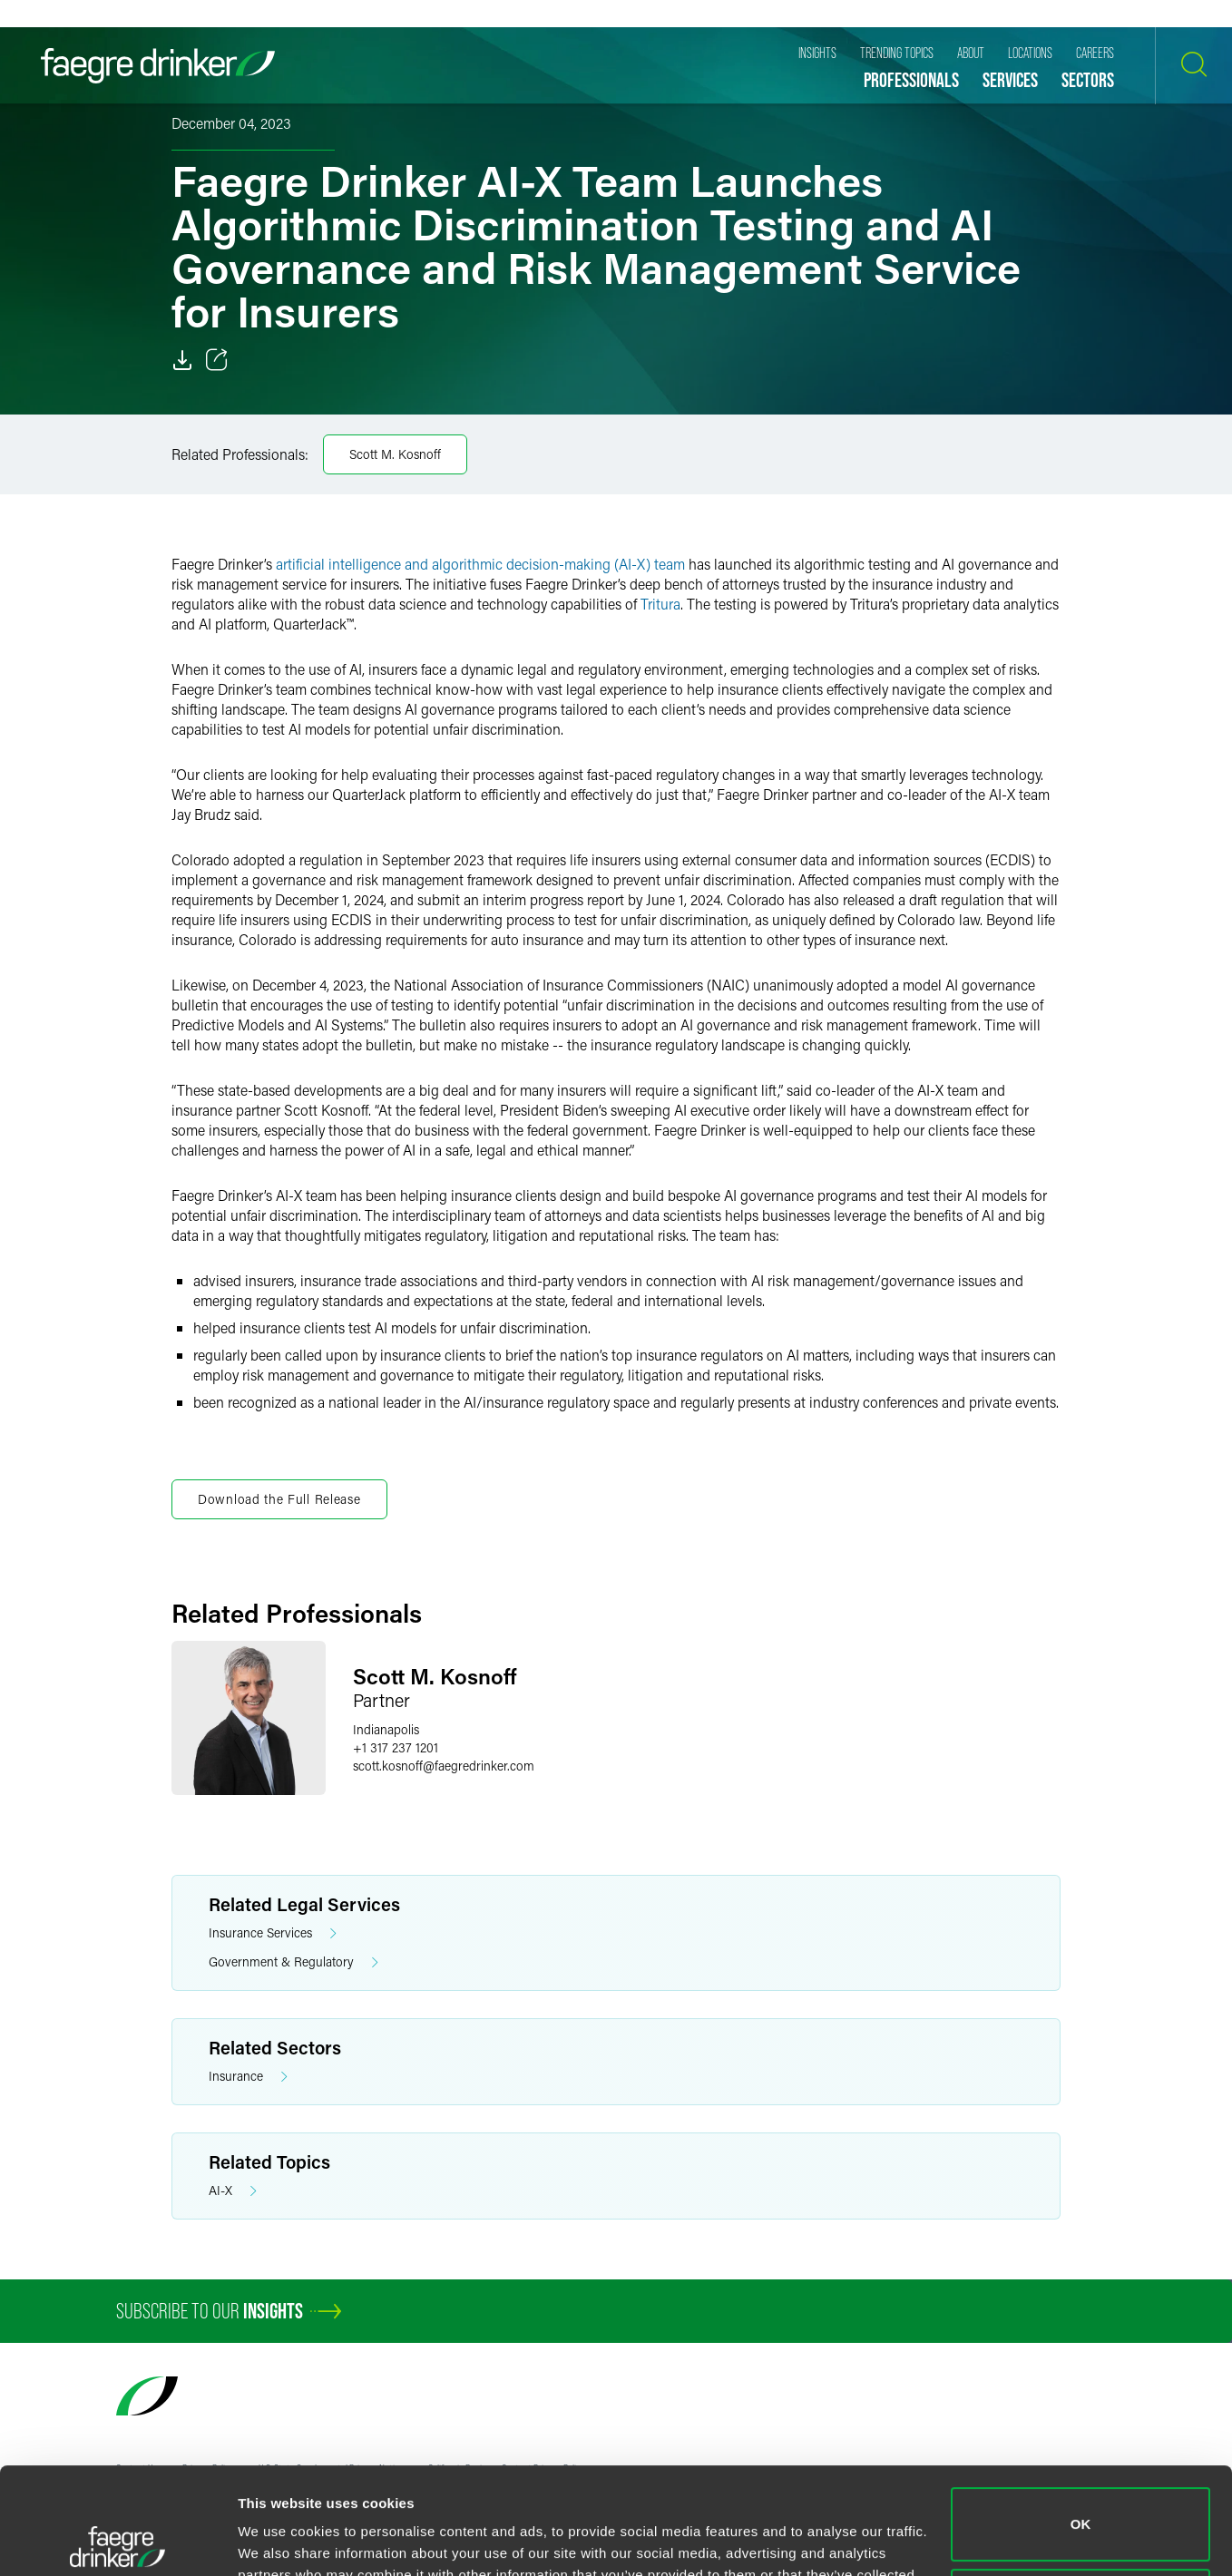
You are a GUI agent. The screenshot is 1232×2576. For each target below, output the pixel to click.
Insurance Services (273, 1933)
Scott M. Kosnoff (395, 454)
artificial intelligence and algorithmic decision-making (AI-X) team (480, 563)
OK (1081, 2417)
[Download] (182, 360)
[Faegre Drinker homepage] (158, 65)
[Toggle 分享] (217, 360)
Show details (280, 2540)
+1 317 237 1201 (395, 1747)
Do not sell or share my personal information (1081, 2498)
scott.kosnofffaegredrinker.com (443, 1765)
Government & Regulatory (293, 1962)
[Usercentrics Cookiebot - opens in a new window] (117, 2540)
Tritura (660, 603)
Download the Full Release (279, 1499)
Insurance (248, 2076)
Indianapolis (386, 1729)
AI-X (233, 2190)
